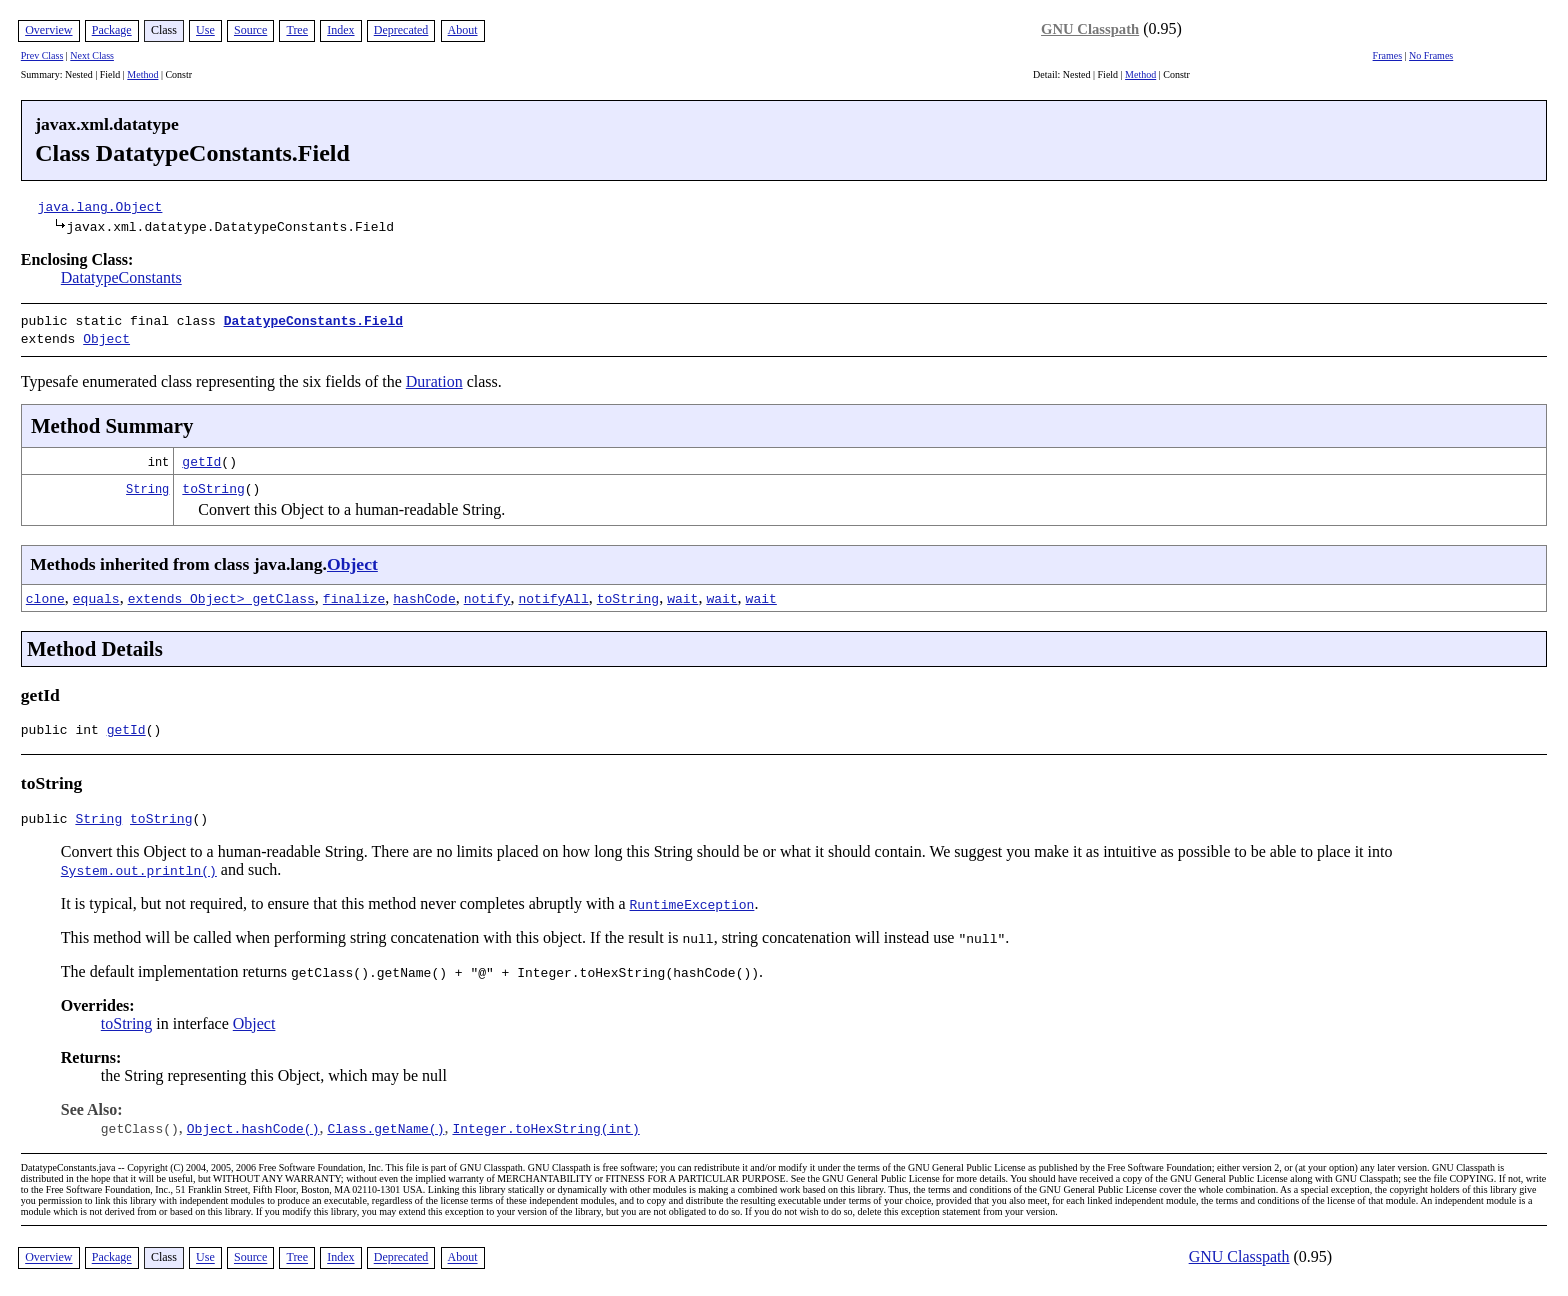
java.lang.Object (100, 206)
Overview (48, 30)
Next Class (92, 55)
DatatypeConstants (121, 277)
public (48, 820)
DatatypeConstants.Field (313, 320)
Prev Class (42, 55)
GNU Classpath (1090, 29)
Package (112, 30)
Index (340, 30)
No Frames (1431, 55)
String (147, 484)
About (463, 30)
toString (213, 484)
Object (106, 336)
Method (142, 74)
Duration (434, 377)
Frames (1387, 55)
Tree (297, 30)
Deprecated (401, 30)
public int (64, 728)
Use (205, 30)
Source (250, 30)
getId (201, 457)
